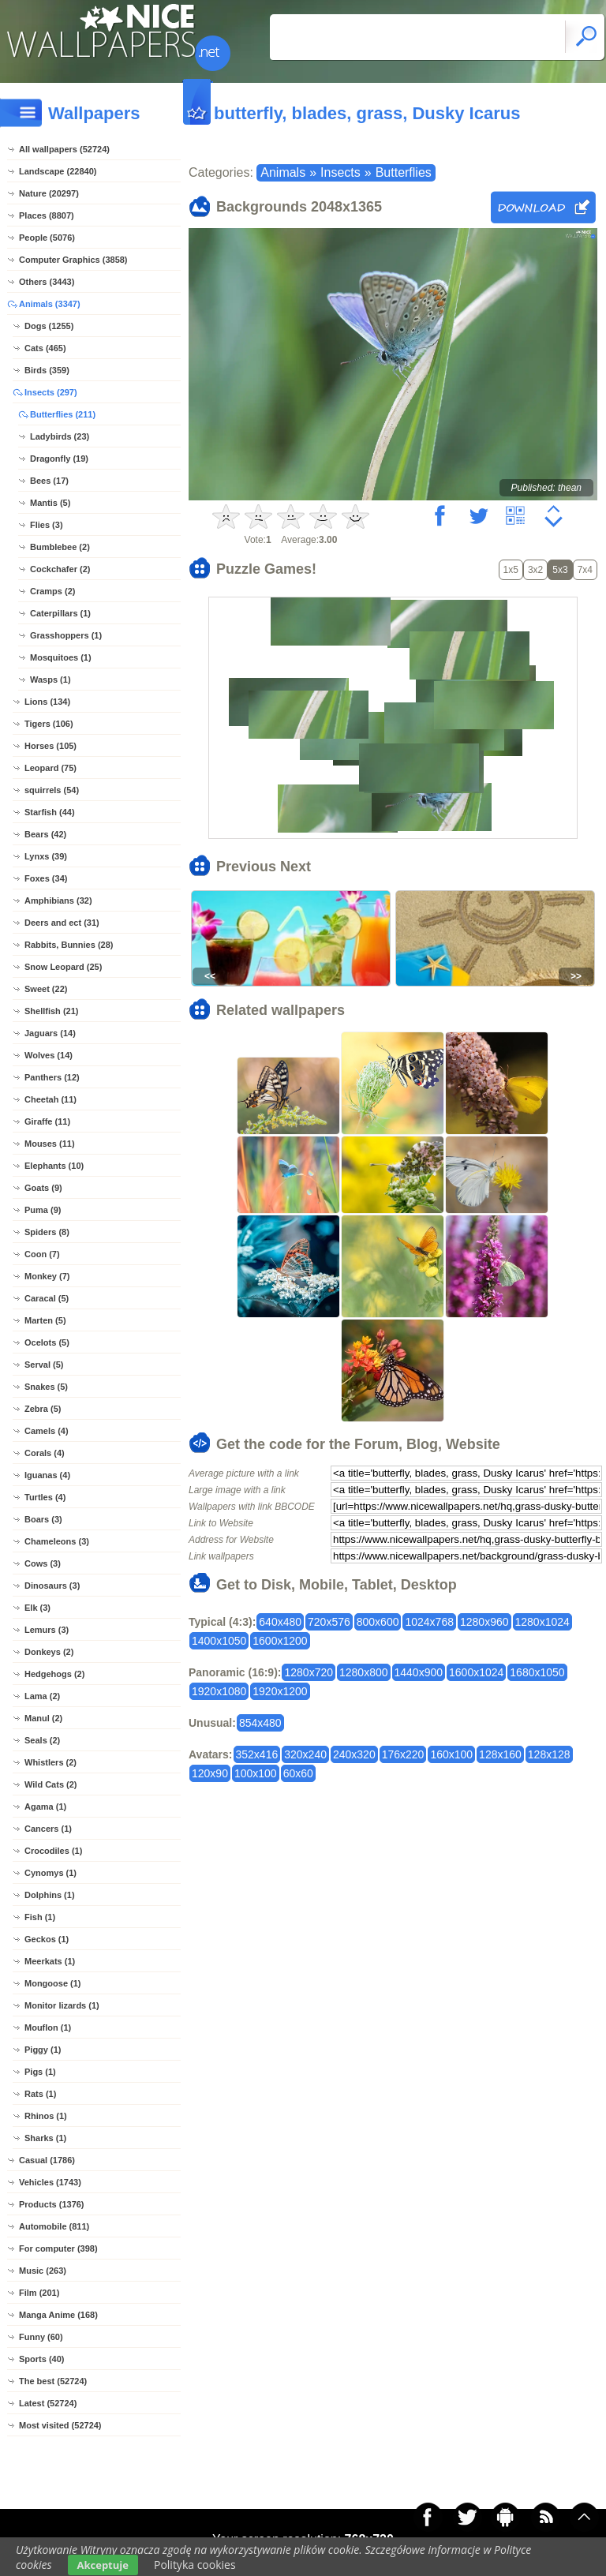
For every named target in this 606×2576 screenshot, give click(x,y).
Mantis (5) (50, 502)
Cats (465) (45, 348)
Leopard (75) (50, 768)
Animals (282, 172)
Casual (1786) (47, 2160)
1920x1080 (219, 1691)
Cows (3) (42, 1563)
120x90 (210, 1773)
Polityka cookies (195, 2564)
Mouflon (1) (47, 2027)
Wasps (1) (50, 679)
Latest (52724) (48, 2403)
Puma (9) (42, 1210)
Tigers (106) (48, 723)
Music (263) (42, 2270)
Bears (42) (45, 834)
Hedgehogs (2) (54, 1674)
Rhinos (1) (45, 2116)
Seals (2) (42, 1740)
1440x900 (419, 1672)
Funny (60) (41, 2337)
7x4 (585, 569)
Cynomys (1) (50, 1873)
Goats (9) (43, 1188)
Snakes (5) (46, 1386)
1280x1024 (542, 1622)
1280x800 (363, 1672)
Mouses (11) (49, 1143)
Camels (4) (46, 1431)
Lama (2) (42, 1696)
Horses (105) (50, 746)
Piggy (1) (42, 2049)
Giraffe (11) (47, 1121)
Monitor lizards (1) (61, 2005)
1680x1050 (537, 1672)
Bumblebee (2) (60, 547)
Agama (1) (45, 1806)
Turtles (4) (44, 1497)
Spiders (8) (46, 1232)
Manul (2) (43, 1718)
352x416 (257, 1754)
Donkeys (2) (48, 1652)
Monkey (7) (46, 1276)
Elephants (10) (54, 1165)
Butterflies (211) (62, 414)
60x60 (298, 1773)
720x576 (329, 1622)
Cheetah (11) (50, 1099)
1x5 (510, 569)
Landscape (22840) (57, 171)
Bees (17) (49, 480)
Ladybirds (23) (59, 436)
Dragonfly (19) (59, 458)
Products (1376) (51, 2204)
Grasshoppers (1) (66, 635)
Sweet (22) (45, 989)
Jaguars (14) (50, 1033)
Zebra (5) (42, 1408)
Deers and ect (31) (61, 922)
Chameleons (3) (56, 1541)
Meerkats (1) (49, 1961)
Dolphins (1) (49, 1895)
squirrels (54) (51, 790)
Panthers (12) (52, 1077)
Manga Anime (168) (58, 2315)
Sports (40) (41, 2359)
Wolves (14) (48, 1055)
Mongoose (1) (52, 1983)
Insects (340, 172)
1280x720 (308, 1672)
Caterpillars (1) (60, 613)
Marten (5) (45, 1320)
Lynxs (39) (45, 856)
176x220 (403, 1754)
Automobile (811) (54, 2226)
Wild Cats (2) (50, 1784)
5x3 (559, 569)
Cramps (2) (52, 591)
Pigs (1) (40, 2071)
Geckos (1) (46, 1939)
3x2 (535, 569)
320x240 (305, 1754)
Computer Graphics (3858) (73, 259)
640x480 (280, 1622)
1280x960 (484, 1622)
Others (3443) (46, 281)
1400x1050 (219, 1640)
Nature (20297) (49, 193)
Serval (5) (44, 1364)
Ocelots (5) (46, 1342)
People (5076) (47, 237)
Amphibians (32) (58, 900)
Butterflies (404, 172)
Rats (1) (40, 2094)
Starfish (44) (49, 812)
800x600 (378, 1622)
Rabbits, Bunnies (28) (68, 944)
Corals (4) (44, 1453)
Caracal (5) (46, 1298)
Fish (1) (39, 1917)
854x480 (260, 1723)
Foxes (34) (45, 878)
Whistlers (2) (50, 1762)
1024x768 (429, 1622)
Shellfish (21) (51, 1011)
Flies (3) (46, 525)
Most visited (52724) (60, 2425)
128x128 (549, 1754)
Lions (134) (47, 701)
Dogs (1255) (48, 326)
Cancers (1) (48, 1828)
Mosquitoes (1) (61, 657)
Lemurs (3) (46, 1629)
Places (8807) (46, 215)
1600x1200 (279, 1640)
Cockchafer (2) (60, 569)
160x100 (451, 1754)
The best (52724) (53, 2381)
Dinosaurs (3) (52, 1585)
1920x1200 (279, 1691)
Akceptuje (103, 2565)
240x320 (354, 1754)
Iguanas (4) (47, 1475)
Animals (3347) (49, 304)
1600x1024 (476, 1672)
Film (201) (39, 2292)
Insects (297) (50, 392)
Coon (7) (42, 1254)
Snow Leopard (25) (63, 967)
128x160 (500, 1754)
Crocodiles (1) (53, 1850)
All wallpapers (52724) (64, 149)
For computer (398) (58, 2248)
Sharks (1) (45, 2138)
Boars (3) (43, 1519)
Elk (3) (37, 1607)
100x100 (255, 1773)
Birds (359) (46, 370)
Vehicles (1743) (50, 2182)
